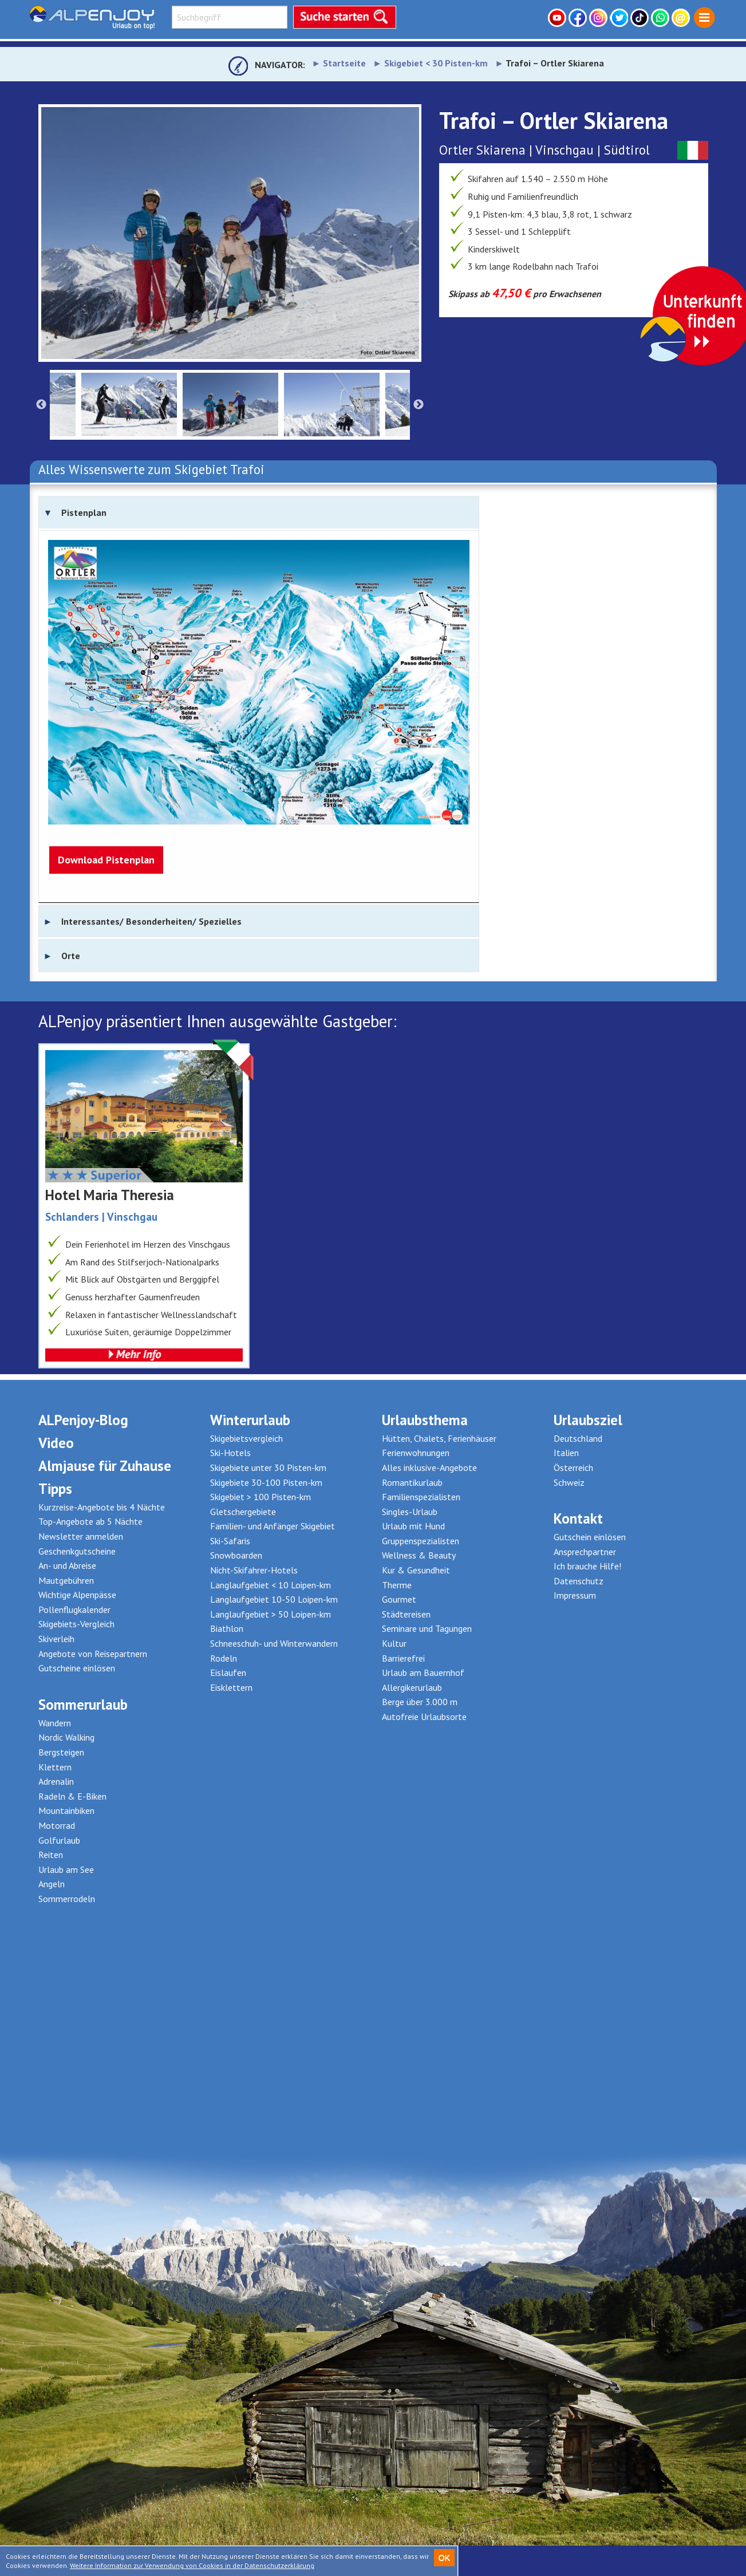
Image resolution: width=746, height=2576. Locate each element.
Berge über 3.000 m (419, 1701)
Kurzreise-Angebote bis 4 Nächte (101, 1507)
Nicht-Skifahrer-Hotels (254, 1570)
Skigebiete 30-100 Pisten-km (266, 1482)
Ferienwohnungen (415, 1452)
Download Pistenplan (106, 859)
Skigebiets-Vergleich (76, 1624)
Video (56, 1443)
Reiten (50, 1854)
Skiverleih (56, 1638)
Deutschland (578, 1438)
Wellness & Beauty (419, 1555)
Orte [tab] (70, 955)
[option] (230, 233)
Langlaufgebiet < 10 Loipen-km (270, 1585)
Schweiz (569, 1482)
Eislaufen (228, 1672)
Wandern (54, 1723)
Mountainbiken (66, 1810)
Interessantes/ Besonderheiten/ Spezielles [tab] (151, 921)
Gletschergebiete (243, 1511)
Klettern (55, 1767)
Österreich (573, 1467)
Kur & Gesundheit (416, 1570)
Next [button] (418, 405)
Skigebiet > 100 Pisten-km (260, 1496)
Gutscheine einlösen (76, 1668)
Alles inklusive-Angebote (429, 1467)
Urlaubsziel (588, 1420)
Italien (566, 1452)
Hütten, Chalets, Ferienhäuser (439, 1438)
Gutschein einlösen (590, 1537)
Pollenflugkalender (74, 1609)
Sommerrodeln (66, 1898)
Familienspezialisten (421, 1496)
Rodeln (223, 1658)
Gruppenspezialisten (420, 1541)
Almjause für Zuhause (104, 1466)
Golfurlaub (59, 1840)
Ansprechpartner (585, 1551)
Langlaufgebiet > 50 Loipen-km (270, 1614)
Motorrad (56, 1825)
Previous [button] (41, 405)
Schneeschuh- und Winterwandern (274, 1643)
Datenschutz (578, 1581)
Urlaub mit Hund (413, 1526)
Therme (397, 1585)
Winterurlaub (250, 1420)
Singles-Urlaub (409, 1511)
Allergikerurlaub (412, 1687)
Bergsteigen (61, 1752)
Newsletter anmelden (80, 1536)
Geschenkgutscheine (77, 1551)
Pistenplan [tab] (83, 512)
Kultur (394, 1643)
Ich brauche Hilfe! (587, 1566)
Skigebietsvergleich (246, 1438)
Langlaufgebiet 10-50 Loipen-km (274, 1599)
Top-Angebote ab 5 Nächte (90, 1521)
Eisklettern (231, 1687)
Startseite (344, 63)
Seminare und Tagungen (427, 1628)
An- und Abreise (67, 1565)
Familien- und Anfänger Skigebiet (272, 1526)
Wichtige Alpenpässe (77, 1594)
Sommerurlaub (83, 1704)
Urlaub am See (66, 1869)
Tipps (55, 1489)
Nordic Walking (66, 1737)
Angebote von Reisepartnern (92, 1653)
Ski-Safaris (230, 1541)
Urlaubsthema (425, 1420)
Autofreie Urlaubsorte (424, 1716)
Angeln (51, 1883)
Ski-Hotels (230, 1452)
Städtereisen (406, 1614)
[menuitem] (704, 18)
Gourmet (399, 1599)
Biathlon (226, 1628)
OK (444, 2557)
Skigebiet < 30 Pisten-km (436, 63)
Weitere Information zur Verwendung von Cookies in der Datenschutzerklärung (192, 2565)
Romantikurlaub (412, 1482)
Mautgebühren (66, 1580)
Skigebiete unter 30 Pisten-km (268, 1467)
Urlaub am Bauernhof (423, 1672)
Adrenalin (56, 1781)
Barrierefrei (403, 1658)
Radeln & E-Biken (72, 1796)
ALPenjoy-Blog (83, 1420)
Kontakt (578, 1518)
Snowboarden (236, 1555)
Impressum (575, 1595)
